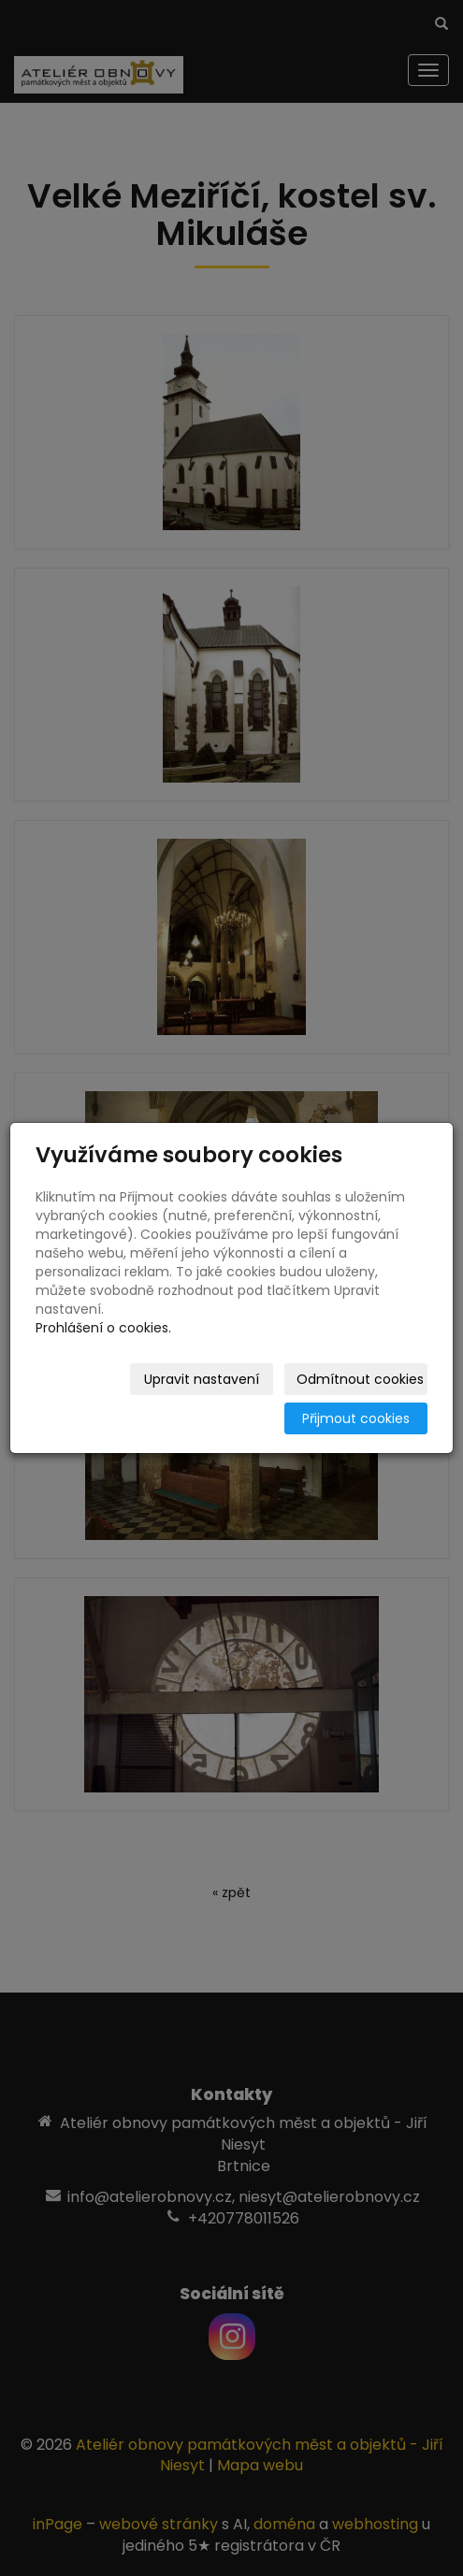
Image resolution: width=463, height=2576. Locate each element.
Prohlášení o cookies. (103, 1327)
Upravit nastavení (201, 1379)
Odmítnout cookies (360, 1379)
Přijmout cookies (356, 1418)
